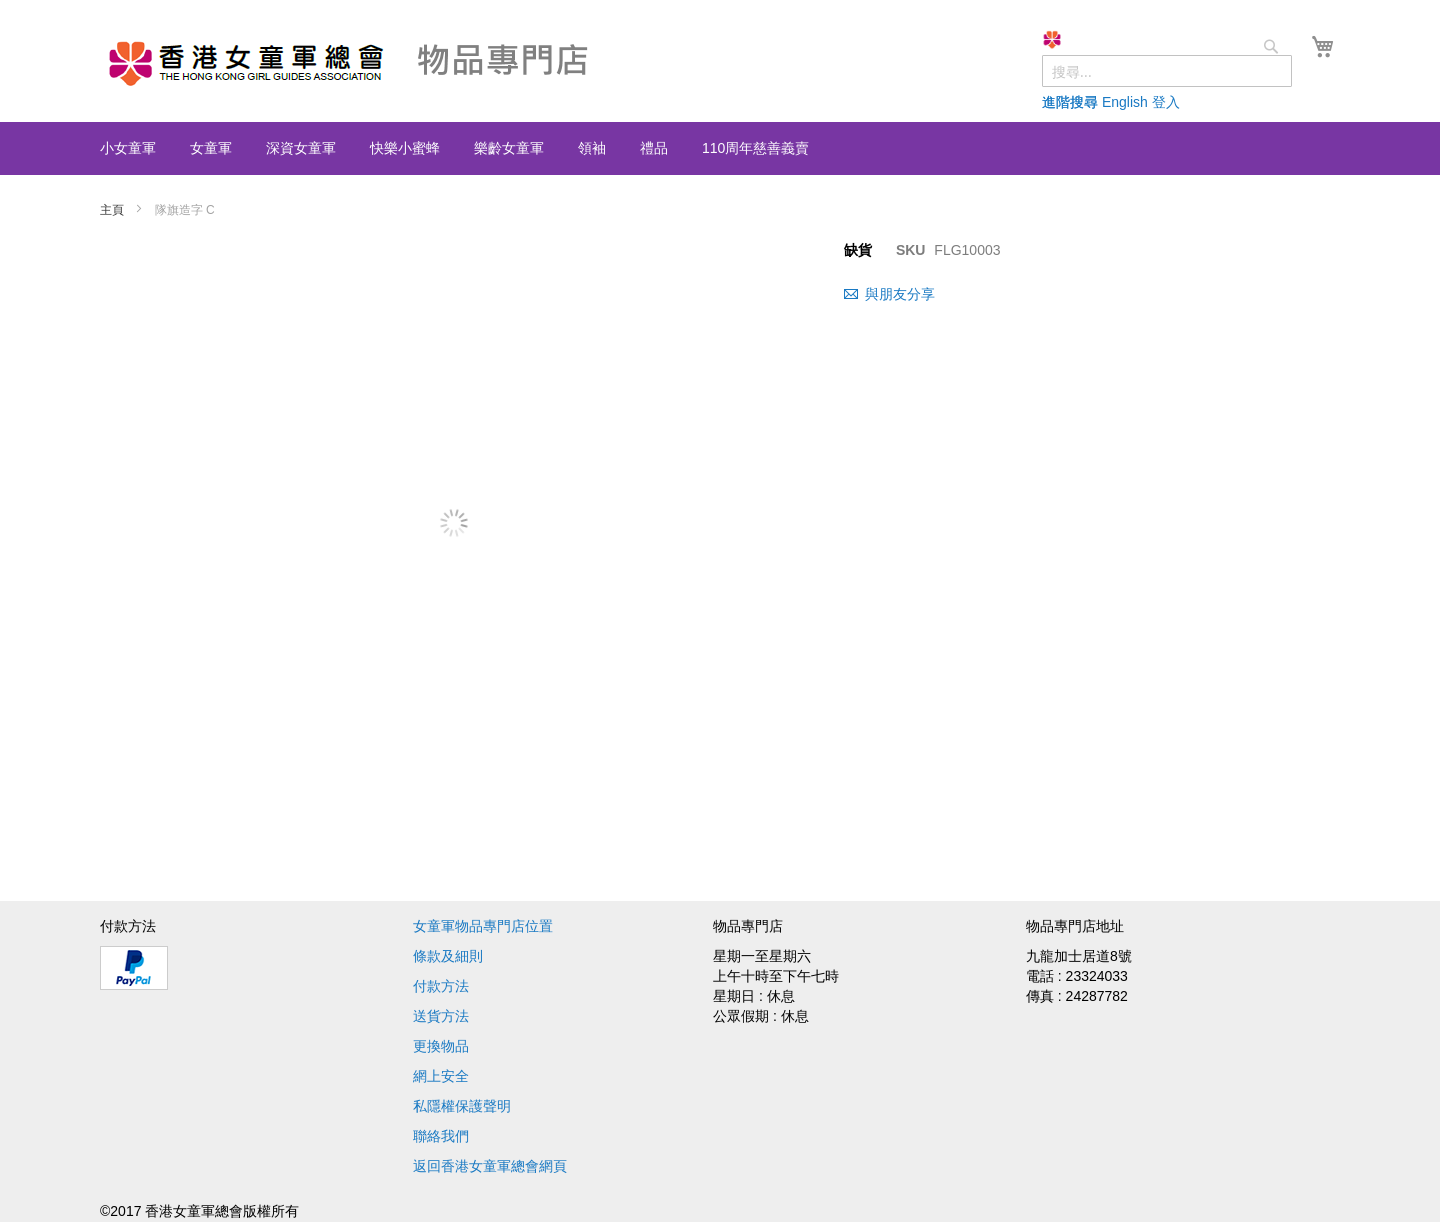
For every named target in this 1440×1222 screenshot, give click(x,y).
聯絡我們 (441, 1136)
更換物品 (441, 1046)
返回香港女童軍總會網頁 (490, 1166)
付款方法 (441, 986)
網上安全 (441, 1076)
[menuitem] (128, 148)
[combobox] (1167, 71)
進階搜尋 (1070, 102)
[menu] (720, 148)
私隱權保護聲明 (462, 1106)
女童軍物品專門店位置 (483, 926)
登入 (1166, 102)
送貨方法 (441, 1016)
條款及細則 (448, 956)
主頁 (113, 210)
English (1125, 102)
